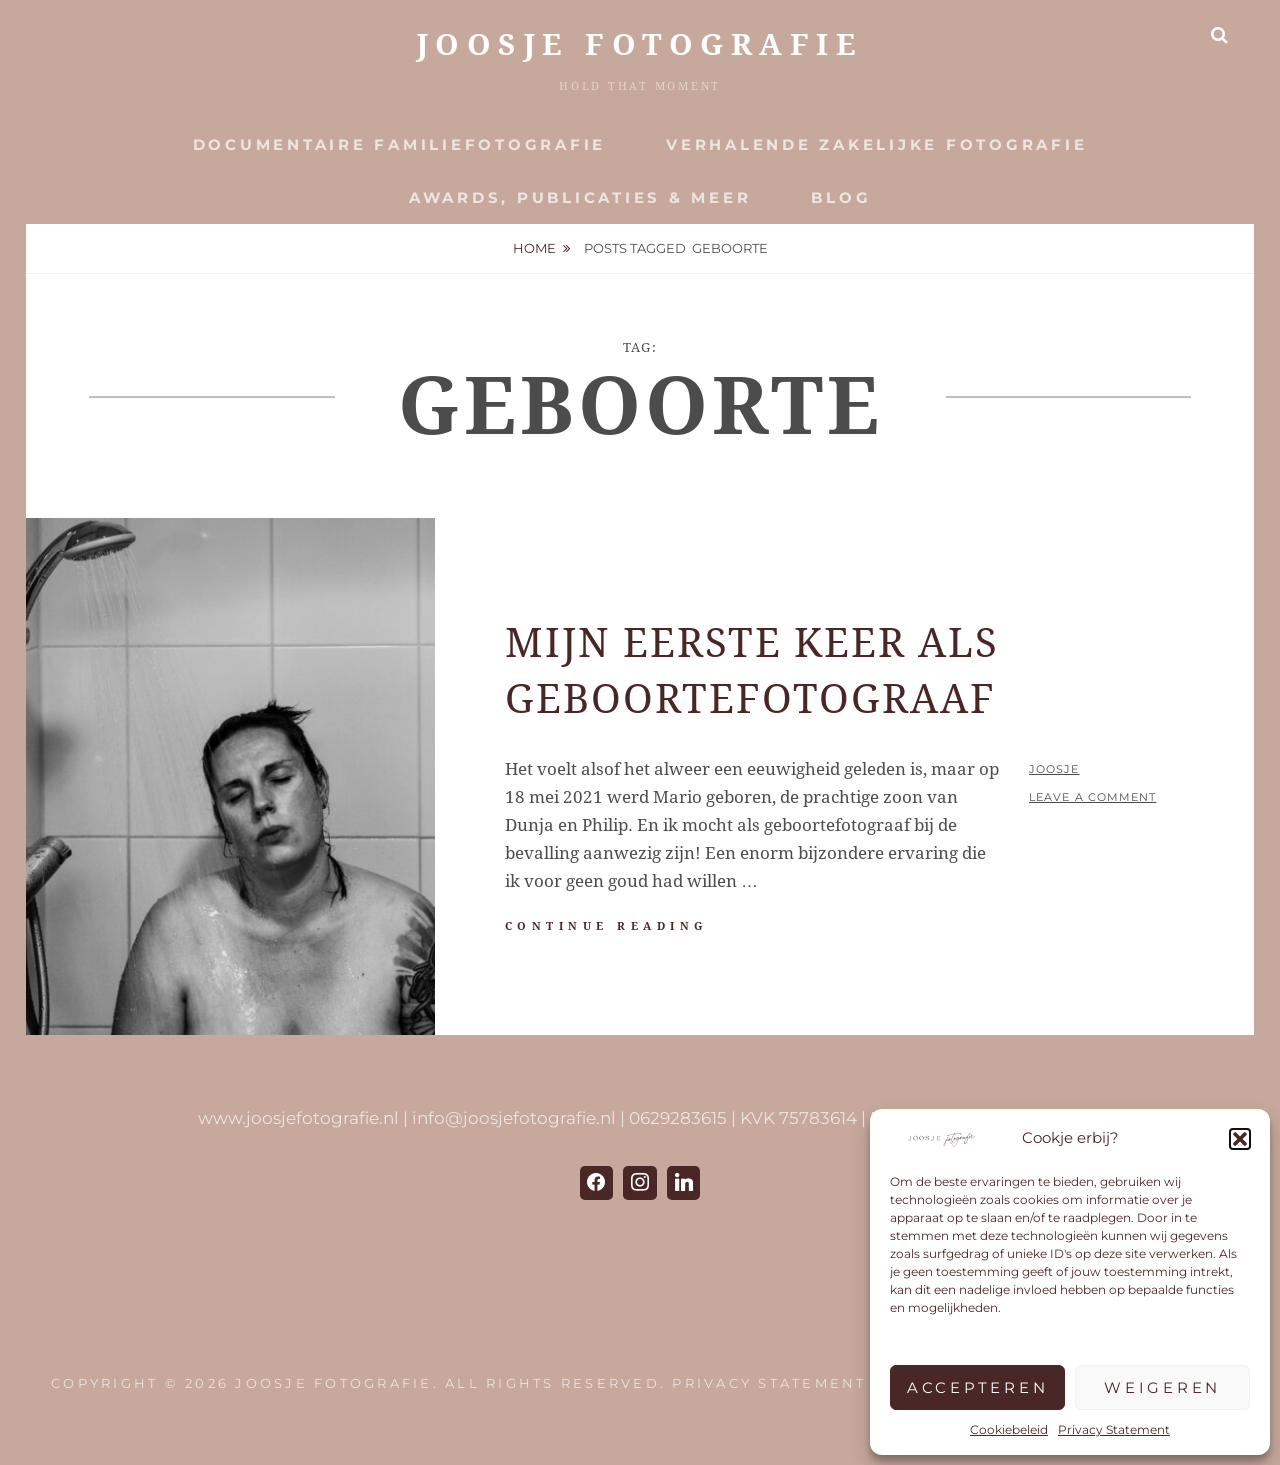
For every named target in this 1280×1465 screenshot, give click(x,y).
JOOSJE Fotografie (640, 44)
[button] (1240, 1139)
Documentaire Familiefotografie (400, 144)
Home (534, 248)
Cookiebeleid (1009, 1429)
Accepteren (978, 1387)
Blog (841, 197)
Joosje (1054, 769)
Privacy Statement (1114, 1429)
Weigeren (1162, 1387)
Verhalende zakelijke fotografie (876, 144)
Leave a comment (1093, 797)
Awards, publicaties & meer (580, 197)
